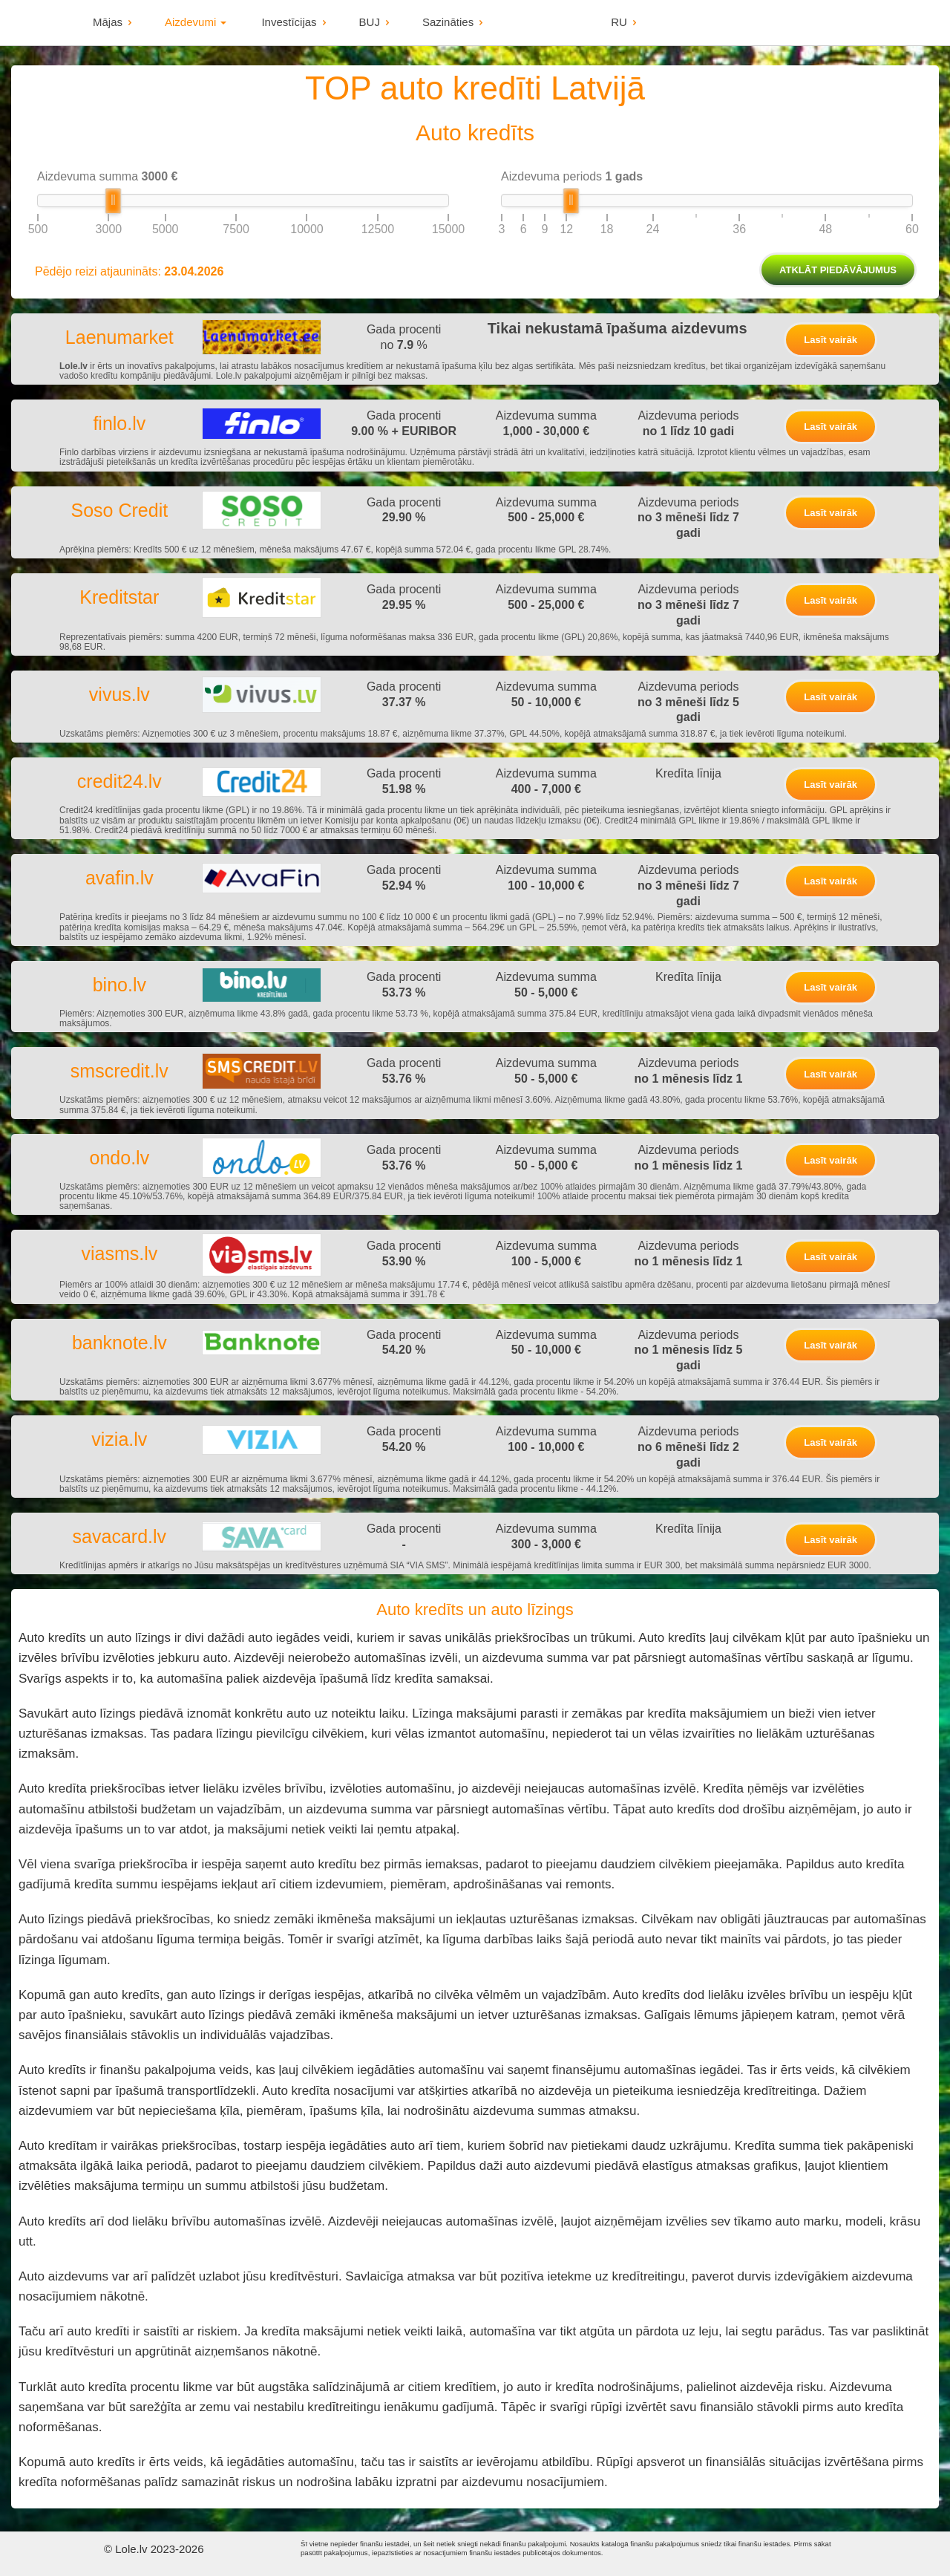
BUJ (369, 22)
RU (619, 22)
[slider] (113, 201)
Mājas (107, 22)
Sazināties (448, 22)
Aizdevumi (195, 22)
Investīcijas (288, 22)
